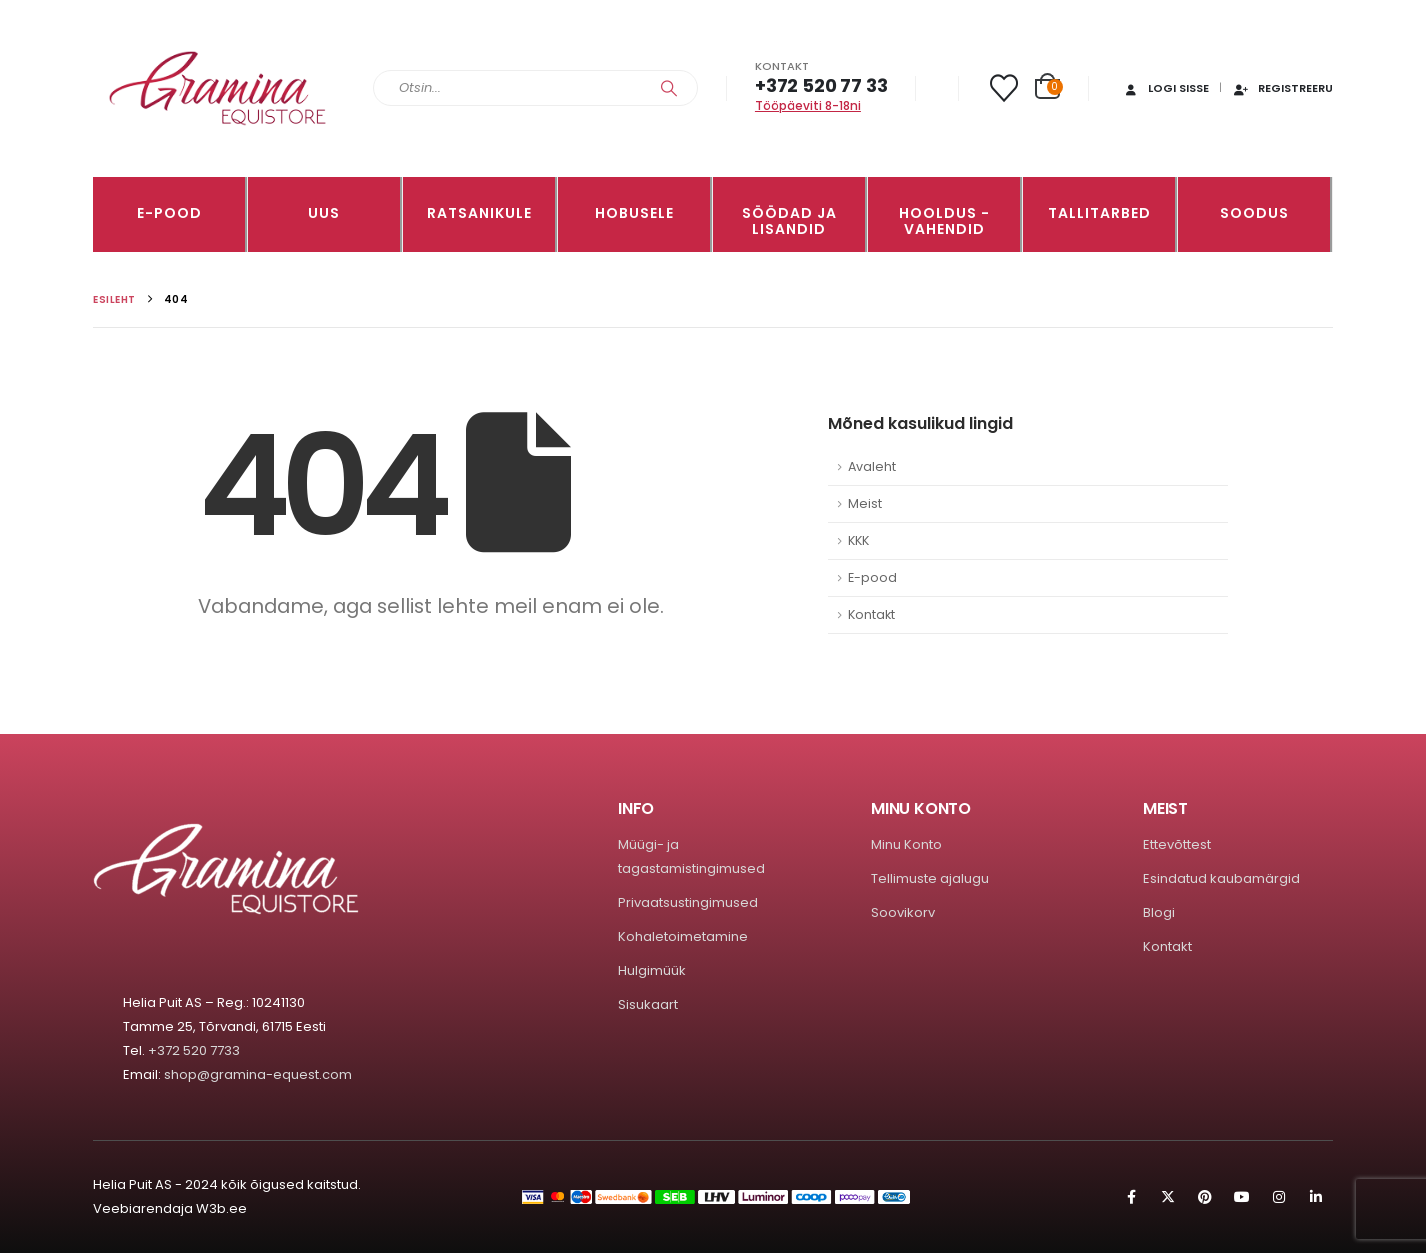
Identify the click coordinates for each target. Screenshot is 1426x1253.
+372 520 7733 (194, 1050)
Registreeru (1282, 88)
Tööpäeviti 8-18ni (808, 105)
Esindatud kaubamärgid (1221, 878)
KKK (858, 540)
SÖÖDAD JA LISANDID (789, 221)
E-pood (169, 213)
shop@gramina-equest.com (258, 1074)
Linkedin (1316, 1197)
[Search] (669, 88)
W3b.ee (221, 1208)
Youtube (1242, 1197)
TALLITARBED (1099, 213)
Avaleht (872, 466)
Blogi (1159, 912)
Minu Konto (906, 844)
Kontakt (871, 614)
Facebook (1131, 1197)
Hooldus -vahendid (944, 221)
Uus (324, 213)
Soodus (1254, 213)
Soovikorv (903, 912)
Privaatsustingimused (688, 902)
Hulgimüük (652, 970)
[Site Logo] (218, 88)
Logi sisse (1165, 88)
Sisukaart (648, 1004)
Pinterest (1205, 1197)
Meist (865, 503)
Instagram (1279, 1197)
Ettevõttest (1177, 844)
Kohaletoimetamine (683, 936)
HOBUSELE (634, 213)
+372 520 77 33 (821, 85)
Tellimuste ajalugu (930, 878)
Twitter (1168, 1197)
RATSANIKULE (479, 213)
